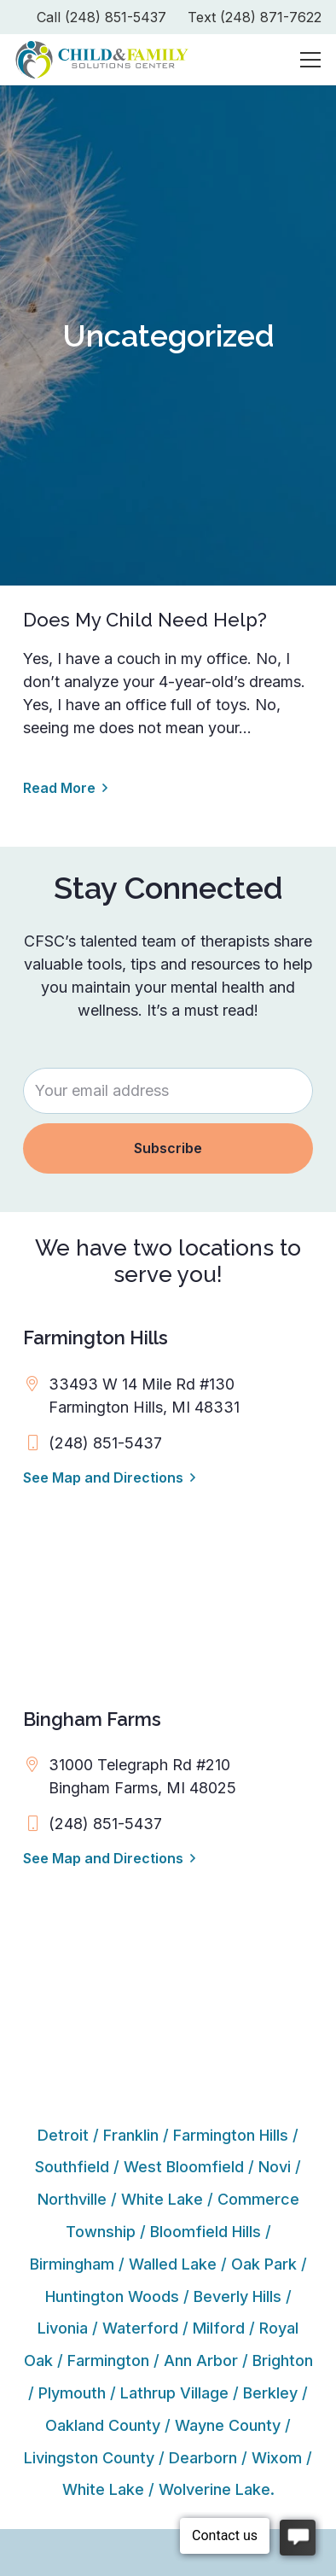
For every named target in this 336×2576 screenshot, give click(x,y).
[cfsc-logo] (101, 60)
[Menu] (310, 59)
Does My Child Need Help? (145, 620)
